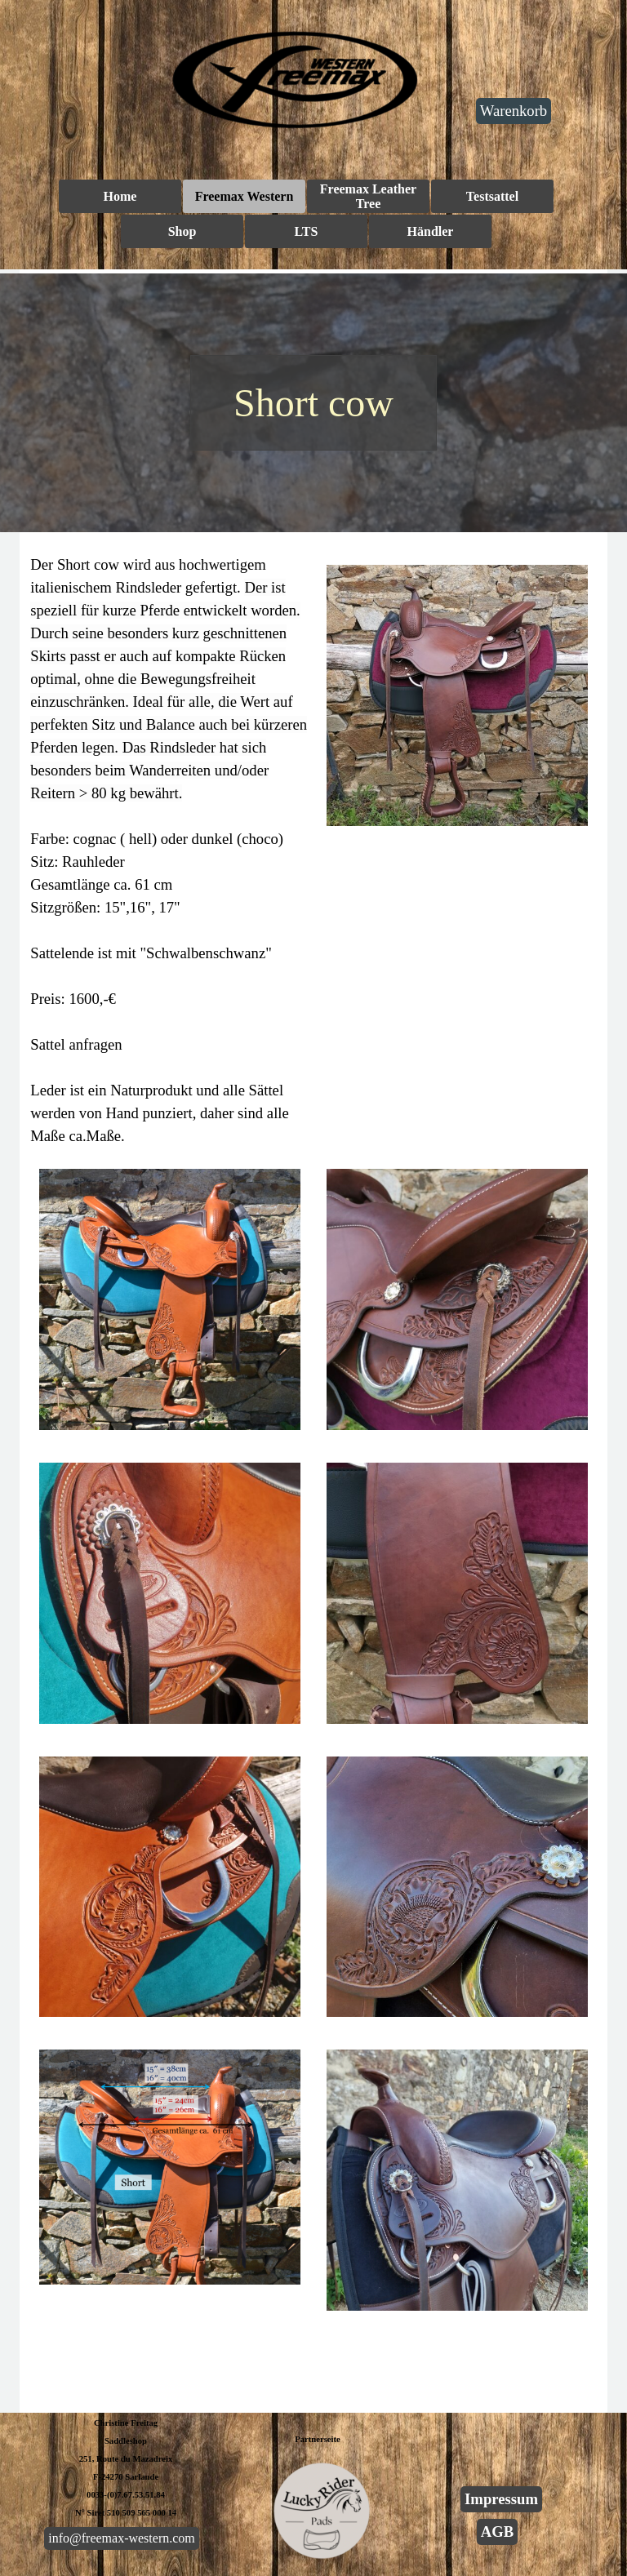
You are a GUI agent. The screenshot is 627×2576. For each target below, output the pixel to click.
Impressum (501, 2498)
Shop (182, 231)
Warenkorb (513, 110)
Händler (430, 231)
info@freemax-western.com (121, 2538)
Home (120, 196)
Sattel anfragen (76, 1044)
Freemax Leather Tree (368, 196)
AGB (497, 2531)
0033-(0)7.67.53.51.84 (126, 2494)
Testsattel (492, 196)
